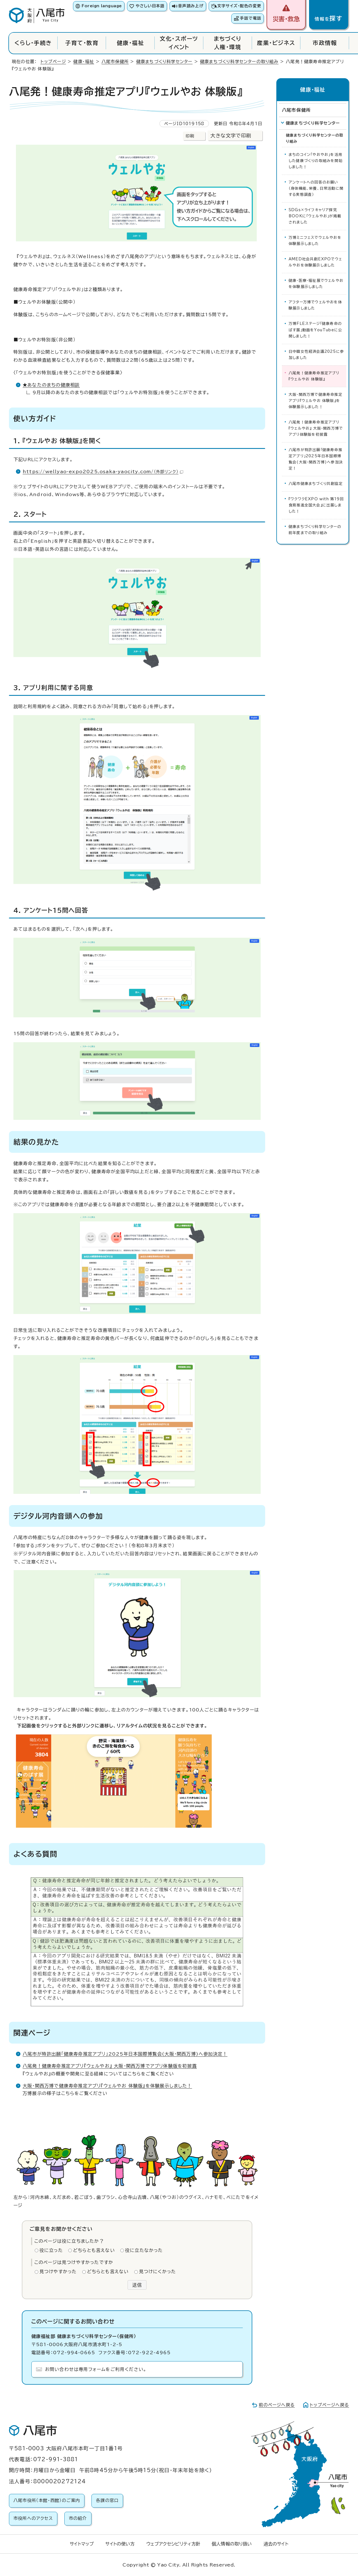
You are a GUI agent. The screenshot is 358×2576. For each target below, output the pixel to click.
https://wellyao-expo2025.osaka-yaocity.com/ (103, 471)
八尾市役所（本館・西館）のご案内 (46, 2500)
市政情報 (325, 43)
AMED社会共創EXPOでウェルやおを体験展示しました (315, 262)
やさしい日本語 (150, 6)
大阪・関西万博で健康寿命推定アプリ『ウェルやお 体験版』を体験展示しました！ (107, 2086)
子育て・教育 (81, 43)
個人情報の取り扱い (232, 2544)
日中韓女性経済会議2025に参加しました (316, 355)
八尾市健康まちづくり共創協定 (316, 483)
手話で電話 (250, 18)
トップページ (53, 61)
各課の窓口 (107, 2500)
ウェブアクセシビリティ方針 (173, 2544)
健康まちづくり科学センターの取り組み (239, 61)
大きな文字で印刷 (230, 135)
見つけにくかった (157, 2271)
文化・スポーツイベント (179, 43)
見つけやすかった (58, 2271)
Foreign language (102, 6)
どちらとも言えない (94, 2250)
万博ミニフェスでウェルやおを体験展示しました (315, 241)
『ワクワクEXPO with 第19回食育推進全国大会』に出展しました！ (316, 505)
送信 (137, 2285)
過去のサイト (275, 2544)
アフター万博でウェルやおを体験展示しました (315, 305)
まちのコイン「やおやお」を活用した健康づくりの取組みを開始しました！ (316, 161)
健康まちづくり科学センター (164, 61)
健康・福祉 (130, 43)
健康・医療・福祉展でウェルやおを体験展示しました (316, 284)
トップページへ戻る (329, 2405)
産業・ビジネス (276, 43)
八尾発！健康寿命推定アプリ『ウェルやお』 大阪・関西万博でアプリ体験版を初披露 (110, 2066)
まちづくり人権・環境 (228, 43)
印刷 (190, 136)
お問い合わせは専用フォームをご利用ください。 (96, 2369)
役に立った (51, 2250)
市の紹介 (78, 2518)
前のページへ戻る (277, 2405)
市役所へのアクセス (33, 2518)
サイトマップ (82, 2544)
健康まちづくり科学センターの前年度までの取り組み (315, 530)
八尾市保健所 (115, 61)
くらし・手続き (33, 43)
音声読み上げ (190, 6)
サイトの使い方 (120, 2544)
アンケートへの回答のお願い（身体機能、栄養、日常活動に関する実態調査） (316, 188)
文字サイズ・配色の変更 (239, 6)
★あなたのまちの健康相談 (51, 385)
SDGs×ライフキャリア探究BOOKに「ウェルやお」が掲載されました (315, 216)
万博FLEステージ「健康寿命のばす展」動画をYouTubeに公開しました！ (315, 330)
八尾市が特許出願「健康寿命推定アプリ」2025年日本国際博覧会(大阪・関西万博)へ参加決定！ (125, 2054)
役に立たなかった (144, 2250)
